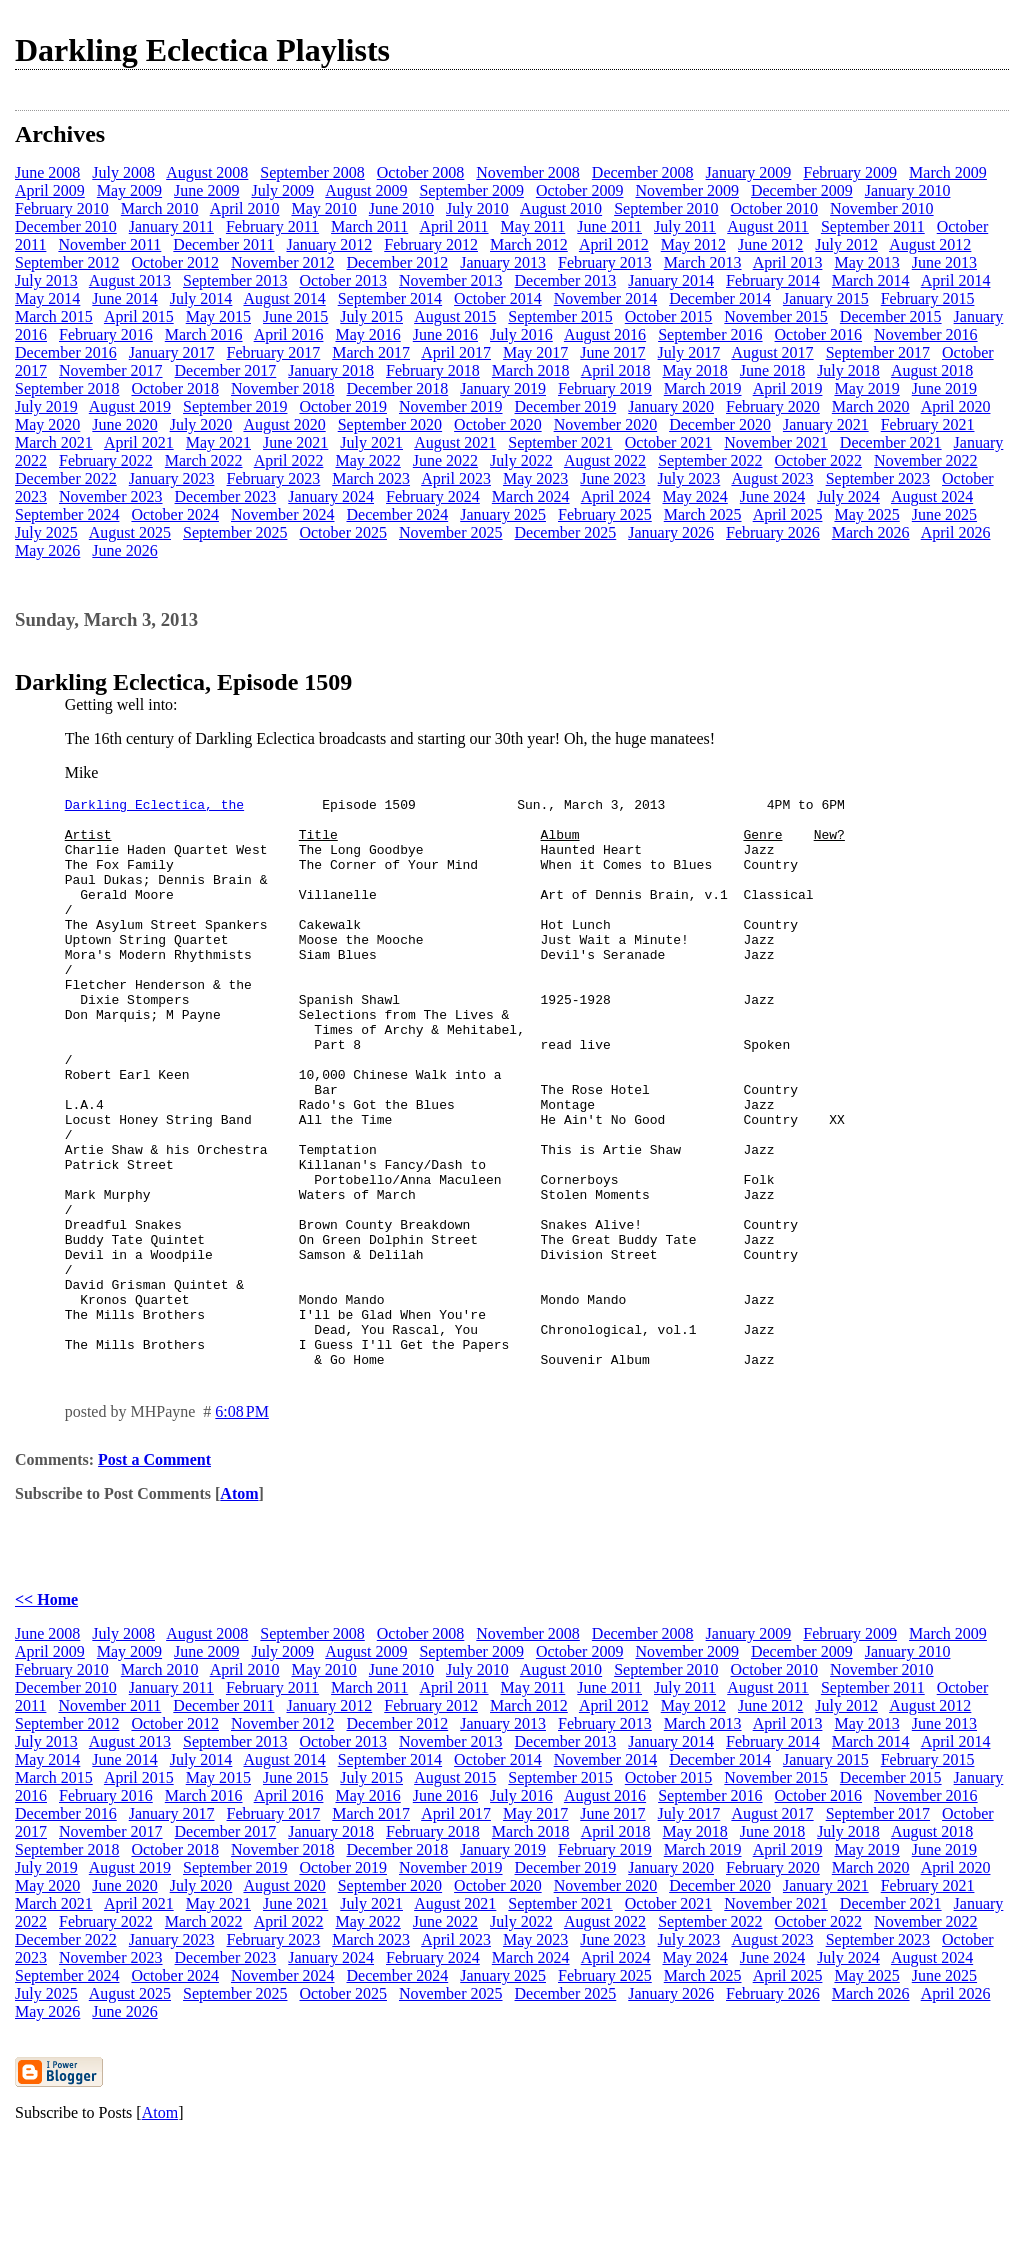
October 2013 (343, 280)
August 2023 (772, 478)
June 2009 (206, 190)
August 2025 (130, 532)
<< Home (46, 1713)
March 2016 (204, 334)
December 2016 (66, 352)
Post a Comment (154, 1573)
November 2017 (111, 370)
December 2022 (66, 478)
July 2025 (46, 532)
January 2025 (503, 514)
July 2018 (848, 370)
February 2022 (106, 460)
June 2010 (401, 208)
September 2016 (710, 334)
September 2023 (878, 478)
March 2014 (871, 280)
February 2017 (274, 352)
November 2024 (283, 514)
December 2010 (66, 226)
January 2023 (172, 478)
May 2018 (694, 370)
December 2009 (802, 190)
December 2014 (720, 298)
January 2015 (826, 298)
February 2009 (850, 172)
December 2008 (643, 172)
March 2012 (529, 244)
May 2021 (218, 442)
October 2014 (498, 298)
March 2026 (871, 532)
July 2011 (685, 226)
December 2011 (223, 244)
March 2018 (531, 370)
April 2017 (456, 352)
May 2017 (535, 352)
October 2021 (669, 442)
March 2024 (531, 496)
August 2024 (932, 496)
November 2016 (926, 334)
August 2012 (930, 244)
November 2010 (882, 208)
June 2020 (124, 424)
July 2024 (848, 496)
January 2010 (908, 190)
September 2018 (67, 388)
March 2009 (948, 172)
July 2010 (477, 208)
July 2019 (46, 406)
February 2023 (274, 478)
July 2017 (689, 352)
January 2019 (503, 388)
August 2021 (455, 442)
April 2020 (956, 406)
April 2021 (139, 442)
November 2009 (687, 190)
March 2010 (160, 208)
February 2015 (928, 298)
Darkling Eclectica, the (154, 807)
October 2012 (175, 262)
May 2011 (533, 226)
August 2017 (772, 352)
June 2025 (944, 514)
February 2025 (605, 514)
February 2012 (431, 244)
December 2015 (891, 316)
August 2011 (768, 226)
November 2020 (606, 424)
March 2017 (371, 352)
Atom (239, 1607)
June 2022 (445, 460)
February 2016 (106, 334)
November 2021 (776, 442)
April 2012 (614, 244)
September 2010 (666, 208)
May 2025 (866, 514)
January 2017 (172, 352)
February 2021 (928, 424)
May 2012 (693, 244)
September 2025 (235, 532)
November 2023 (111, 496)
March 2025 (703, 514)
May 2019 (866, 388)
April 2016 (289, 334)
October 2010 (775, 208)
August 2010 (561, 208)
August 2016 (605, 334)
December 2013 (566, 280)
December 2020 (720, 424)
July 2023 (689, 478)
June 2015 (295, 316)
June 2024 (772, 496)
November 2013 (451, 280)
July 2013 (46, 280)
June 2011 (609, 226)
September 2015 (560, 316)
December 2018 (397, 388)
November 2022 (926, 460)
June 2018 (772, 370)
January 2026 (671, 532)
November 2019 (451, 406)
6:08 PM (242, 1525)
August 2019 (130, 406)
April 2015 (139, 316)
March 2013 (703, 262)
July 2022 (521, 460)
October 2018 (175, 388)
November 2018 (283, 388)
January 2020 (671, 406)
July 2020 (201, 424)
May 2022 (367, 460)
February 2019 (605, 388)
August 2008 (207, 172)
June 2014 (124, 298)
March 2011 (369, 226)
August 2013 (130, 280)
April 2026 (956, 532)
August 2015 (455, 316)
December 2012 (397, 262)
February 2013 (605, 262)
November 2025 (451, 532)
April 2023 (456, 478)
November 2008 (528, 172)
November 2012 (283, 262)
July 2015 (371, 316)
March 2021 (54, 442)
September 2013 (235, 280)
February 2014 (773, 280)
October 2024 (175, 514)
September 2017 (878, 352)
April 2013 (788, 262)
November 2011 (109, 244)
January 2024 (331, 496)
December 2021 (891, 442)
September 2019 (235, 406)
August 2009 (366, 190)
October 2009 (580, 190)
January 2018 (331, 370)
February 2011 (272, 226)
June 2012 (770, 244)
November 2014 (606, 298)
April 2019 (788, 388)
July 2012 (846, 244)
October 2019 (343, 406)
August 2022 (605, 460)
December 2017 (226, 370)
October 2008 (421, 172)
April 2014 (956, 280)
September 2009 (471, 190)
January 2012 (329, 244)
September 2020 (390, 424)
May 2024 (694, 496)
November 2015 (776, 316)
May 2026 (47, 550)
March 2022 (204, 460)
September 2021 (560, 442)
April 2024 (616, 496)
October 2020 (498, 424)
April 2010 (245, 208)
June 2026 (124, 550)
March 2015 (54, 316)
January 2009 (749, 172)
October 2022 (819, 460)
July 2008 (123, 172)
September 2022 (710, 460)
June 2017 (612, 352)
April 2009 (50, 190)
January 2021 (826, 424)
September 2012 (67, 262)
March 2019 (703, 388)
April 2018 (616, 370)
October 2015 (669, 316)
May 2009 (129, 190)
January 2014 (671, 280)
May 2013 (866, 262)
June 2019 (944, 388)
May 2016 (367, 334)
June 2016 (445, 334)
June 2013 (944, 262)
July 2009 (282, 190)
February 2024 (433, 496)
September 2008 (312, 172)
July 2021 (371, 442)
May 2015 (218, 316)
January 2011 (171, 226)
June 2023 (612, 478)
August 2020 (284, 424)
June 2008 (47, 172)
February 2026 (773, 532)
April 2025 (788, 514)
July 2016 (521, 334)
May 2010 (323, 208)
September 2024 (67, 514)
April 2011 (453, 226)
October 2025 (343, 532)
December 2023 (226, 496)
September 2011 (873, 226)
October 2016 (819, 334)
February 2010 (62, 208)
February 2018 (433, 370)
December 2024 (397, 514)
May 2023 (535, 478)
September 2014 (390, 298)
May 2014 (47, 298)
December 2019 (566, 406)
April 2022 (289, 460)
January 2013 (503, 262)
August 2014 (284, 298)
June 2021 (295, 442)
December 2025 (566, 532)
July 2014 (201, 298)
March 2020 (871, 406)
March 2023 (371, 478)
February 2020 (773, 406)
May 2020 (47, 424)
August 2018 (932, 370)
